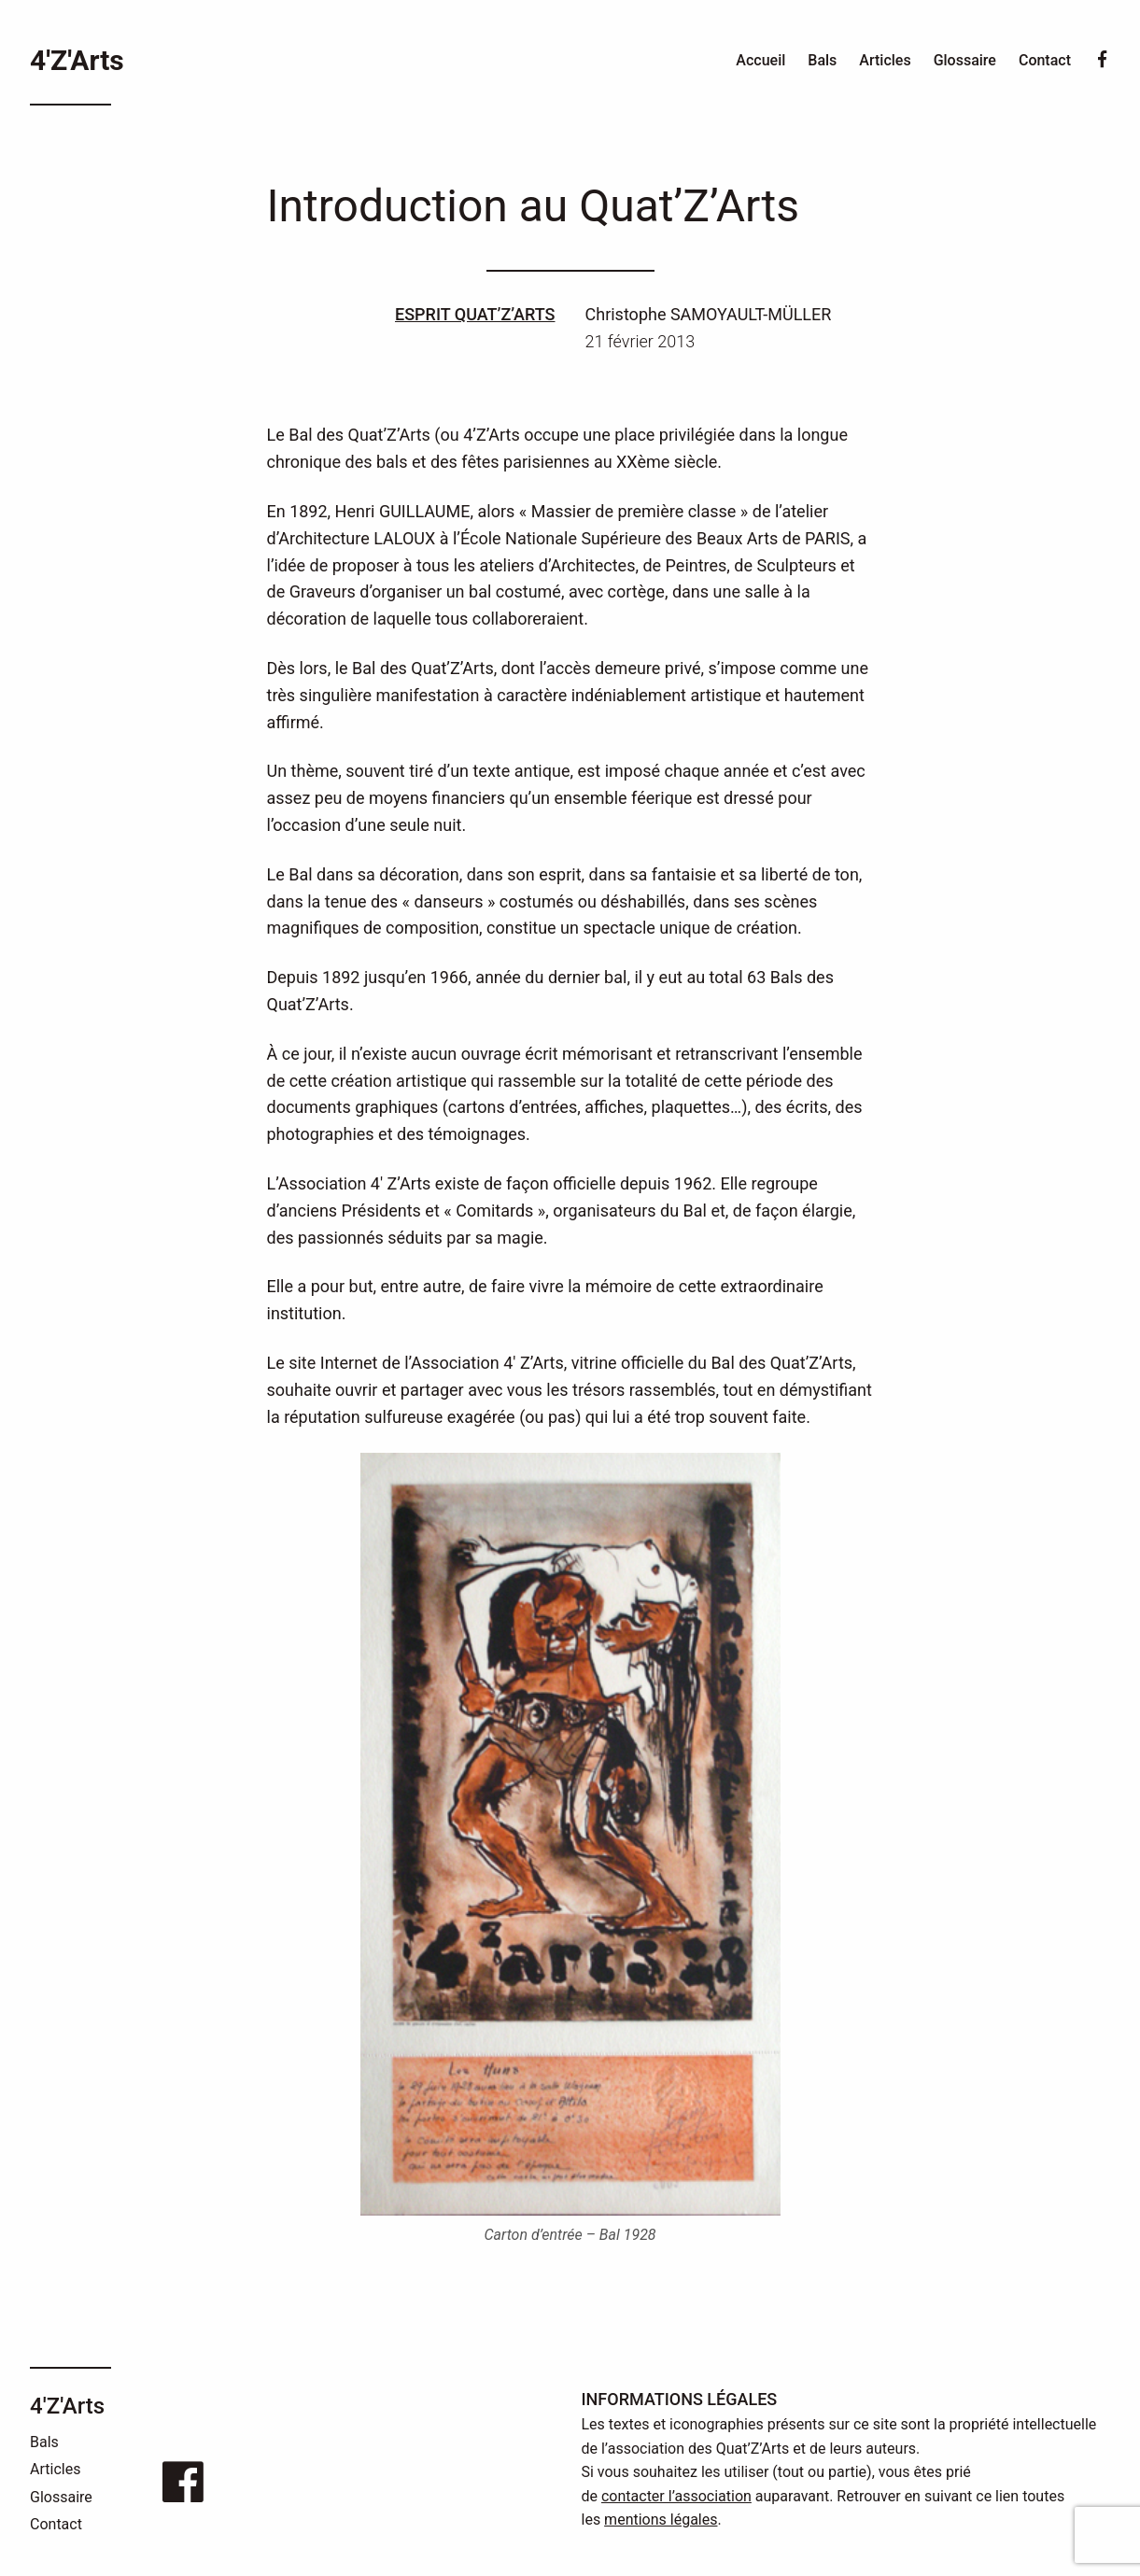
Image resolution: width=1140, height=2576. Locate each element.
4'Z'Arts (77, 60)
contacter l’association (676, 2496)
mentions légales (660, 2519)
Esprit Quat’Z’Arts (475, 314)
